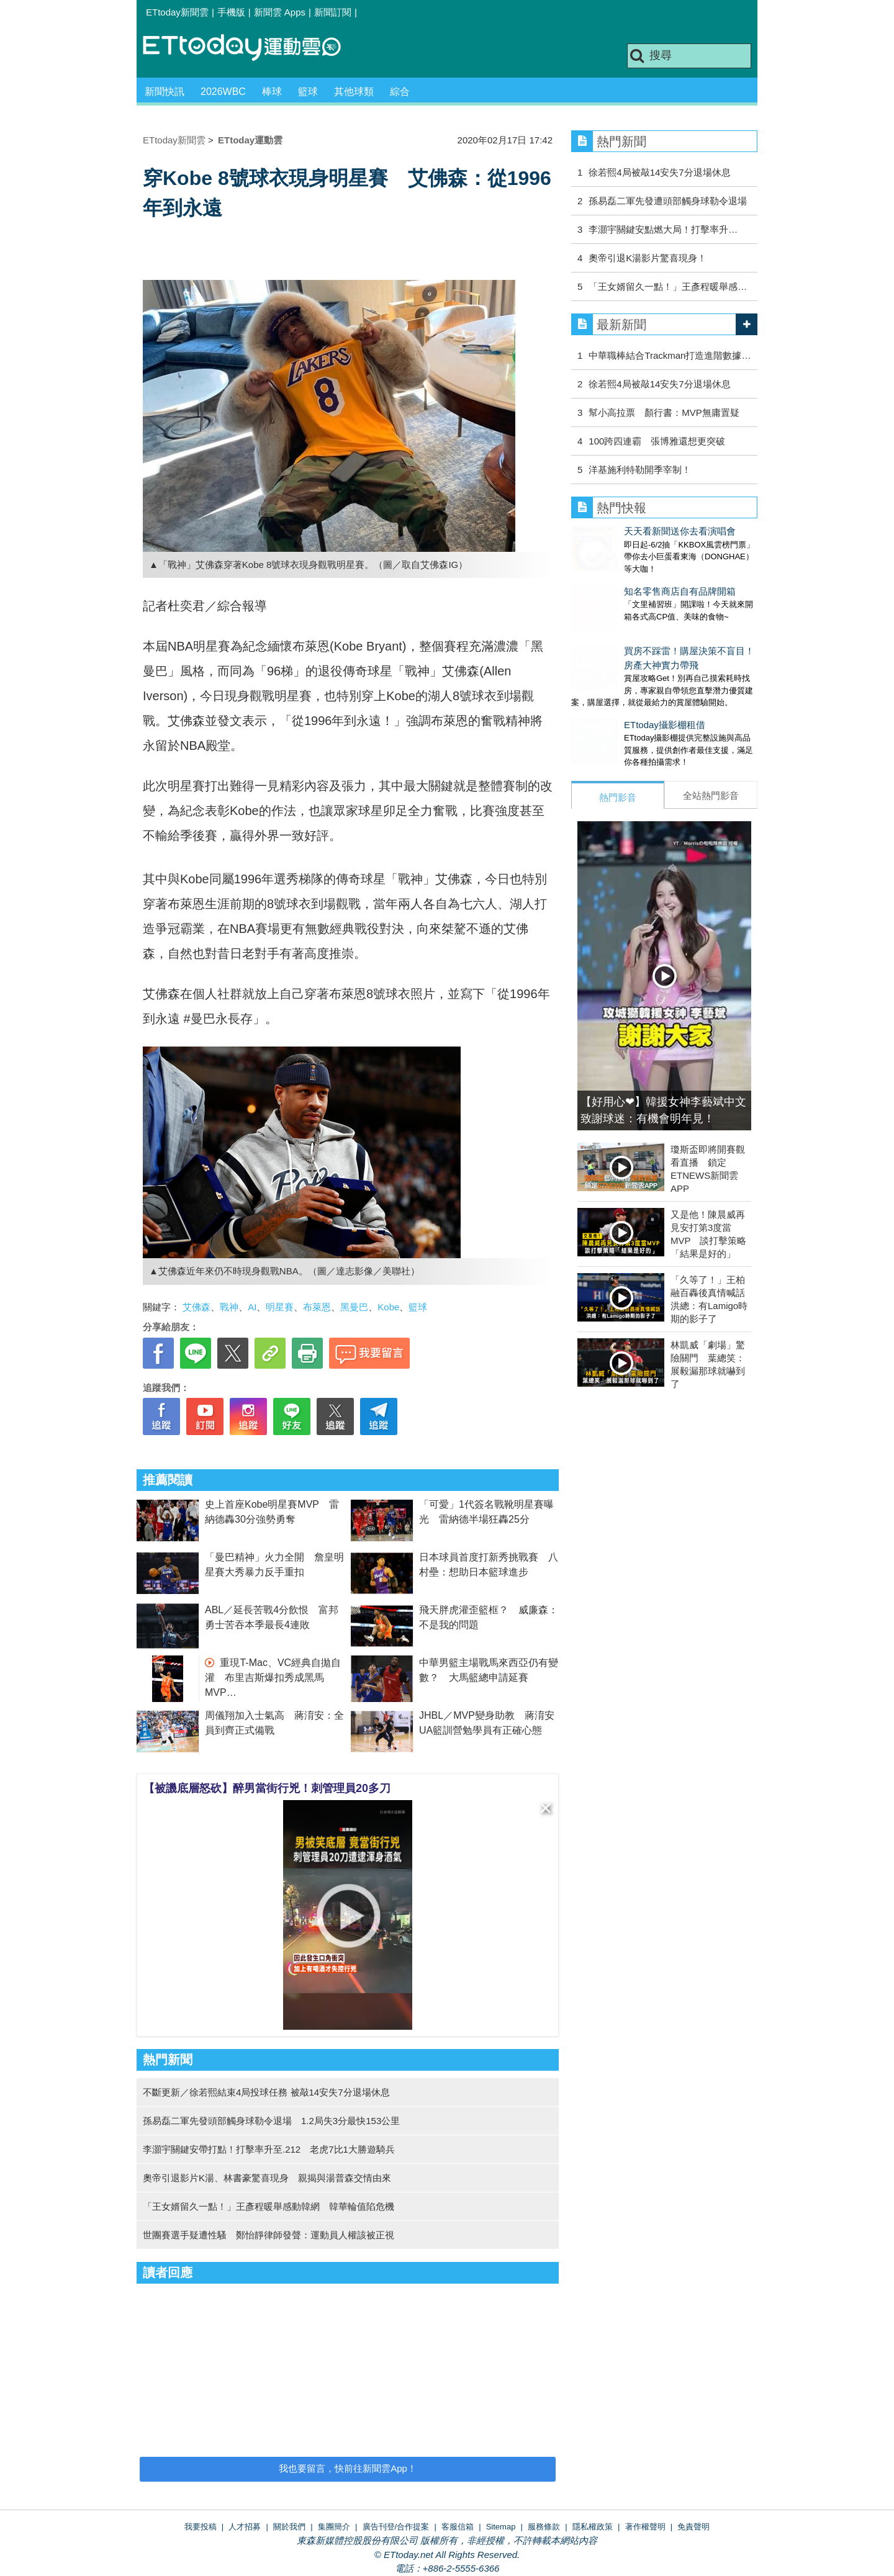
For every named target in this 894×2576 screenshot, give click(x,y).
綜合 (400, 91)
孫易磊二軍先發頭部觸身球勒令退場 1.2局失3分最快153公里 (271, 2120)
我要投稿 (200, 2526)
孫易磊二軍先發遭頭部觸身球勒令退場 (668, 201)
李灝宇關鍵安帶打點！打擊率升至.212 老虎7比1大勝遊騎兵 (269, 2149)
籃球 (308, 91)
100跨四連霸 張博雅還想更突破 (657, 441)
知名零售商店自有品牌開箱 (627, 579)
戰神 (229, 1307)
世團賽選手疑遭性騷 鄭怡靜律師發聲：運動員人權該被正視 (268, 2235)
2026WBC (223, 91)
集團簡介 (334, 2526)
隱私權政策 (592, 2526)
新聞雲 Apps (279, 12)
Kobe (388, 1307)
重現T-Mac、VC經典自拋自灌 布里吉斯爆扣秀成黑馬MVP (273, 1677)
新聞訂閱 (332, 12)
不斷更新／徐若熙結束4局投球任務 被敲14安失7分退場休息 (266, 2092)
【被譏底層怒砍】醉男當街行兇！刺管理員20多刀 (267, 1788)
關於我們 (289, 2526)
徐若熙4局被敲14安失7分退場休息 (659, 172)
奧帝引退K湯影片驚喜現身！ (648, 258)
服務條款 (544, 2526)
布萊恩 (317, 1307)
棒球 (272, 91)
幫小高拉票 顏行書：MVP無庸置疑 (669, 412)
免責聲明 (693, 2526)
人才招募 (244, 2526)
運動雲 (251, 48)
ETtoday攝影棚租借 (611, 700)
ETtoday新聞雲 (177, 12)
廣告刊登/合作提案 (396, 2526)
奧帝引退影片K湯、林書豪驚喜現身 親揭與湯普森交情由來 (267, 2178)
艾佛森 (196, 1307)
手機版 (231, 12)
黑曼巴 (354, 1307)
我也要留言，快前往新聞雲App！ (348, 2468)
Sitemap (501, 2526)
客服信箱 (457, 2526)
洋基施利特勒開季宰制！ (640, 469)
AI (252, 1307)
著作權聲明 (645, 2526)
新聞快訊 (164, 91)
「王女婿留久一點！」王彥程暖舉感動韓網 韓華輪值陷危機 (268, 2206)
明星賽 (280, 1307)
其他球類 (354, 91)
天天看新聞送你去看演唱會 (627, 531)
